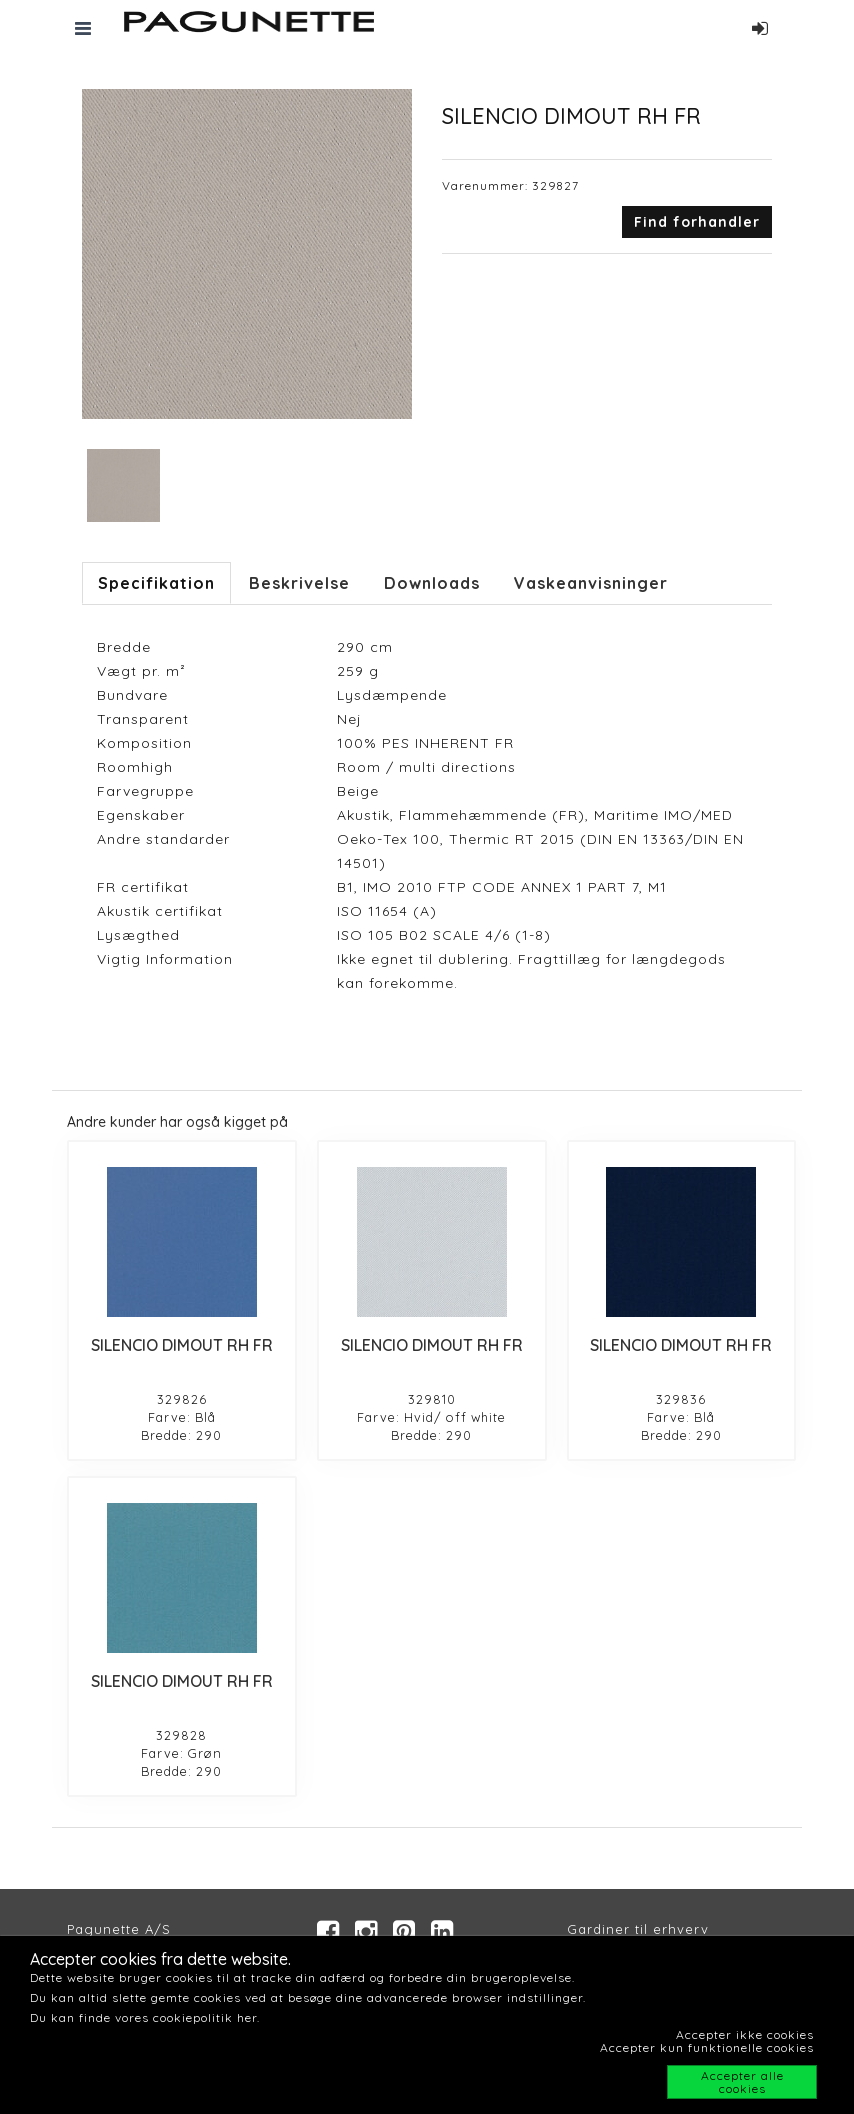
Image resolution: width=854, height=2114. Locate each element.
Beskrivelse (299, 583)
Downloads (432, 583)
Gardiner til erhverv (638, 1929)
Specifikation (156, 583)
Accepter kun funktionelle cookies (707, 2047)
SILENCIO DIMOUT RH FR (182, 1345)
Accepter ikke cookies (745, 2034)
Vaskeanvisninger (591, 583)
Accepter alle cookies (742, 2082)
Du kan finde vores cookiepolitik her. (145, 2017)
